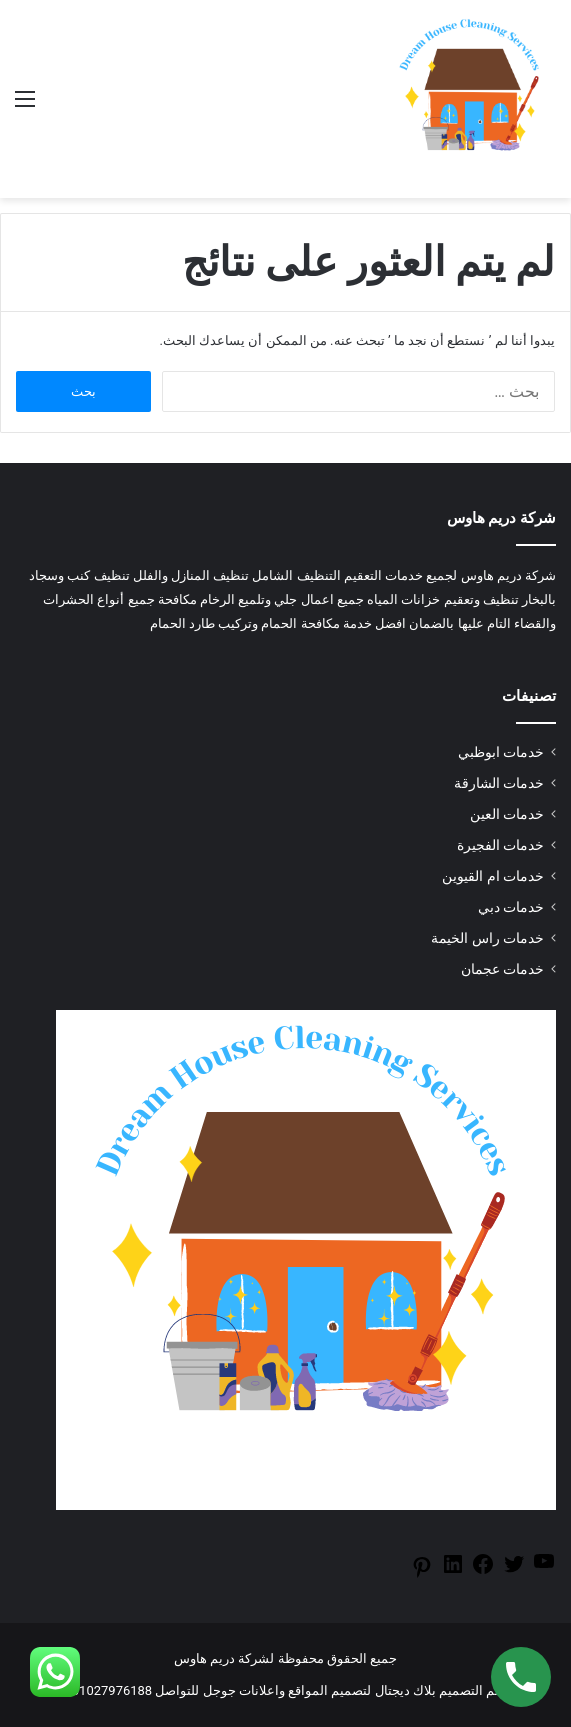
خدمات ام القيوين (493, 876)
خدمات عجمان (502, 969)
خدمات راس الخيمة (487, 938)
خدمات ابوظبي (501, 752)
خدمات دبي (511, 907)
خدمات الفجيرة (500, 845)
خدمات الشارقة (499, 783)
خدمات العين (507, 814)
